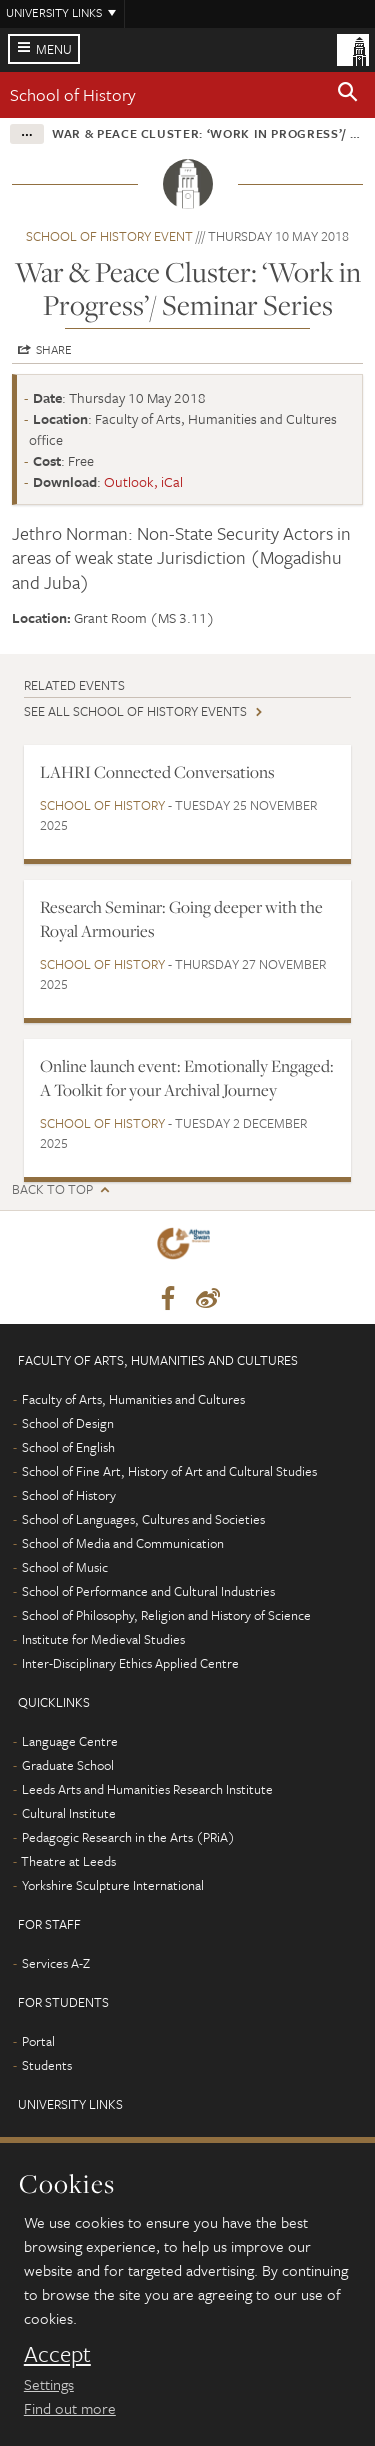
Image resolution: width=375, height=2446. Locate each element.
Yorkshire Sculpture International (113, 1885)
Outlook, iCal (143, 481)
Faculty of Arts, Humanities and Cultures (133, 1399)
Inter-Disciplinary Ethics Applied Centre (130, 1663)
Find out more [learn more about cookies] (70, 2408)
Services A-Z (56, 1963)
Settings (49, 2384)
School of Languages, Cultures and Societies (143, 1519)
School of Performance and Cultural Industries (148, 1591)
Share (54, 349)
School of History (73, 94)
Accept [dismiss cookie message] (57, 2354)
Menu (54, 49)
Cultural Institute (69, 1813)
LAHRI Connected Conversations (157, 772)
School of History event (109, 236)
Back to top (52, 1189)
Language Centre (70, 1741)
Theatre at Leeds (68, 1861)
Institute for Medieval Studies (103, 1639)
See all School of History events (135, 711)
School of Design (68, 1423)
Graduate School (68, 1765)
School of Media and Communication (123, 1543)
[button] (348, 95)
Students (47, 2065)
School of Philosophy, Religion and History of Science (166, 1615)
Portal (38, 2041)
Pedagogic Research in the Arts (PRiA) (128, 1837)
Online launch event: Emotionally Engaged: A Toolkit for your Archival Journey (187, 1077)
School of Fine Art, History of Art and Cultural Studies (169, 1471)
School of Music (65, 1567)
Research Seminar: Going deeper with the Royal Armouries (181, 918)
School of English (68, 1447)
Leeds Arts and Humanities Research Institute (147, 1789)
